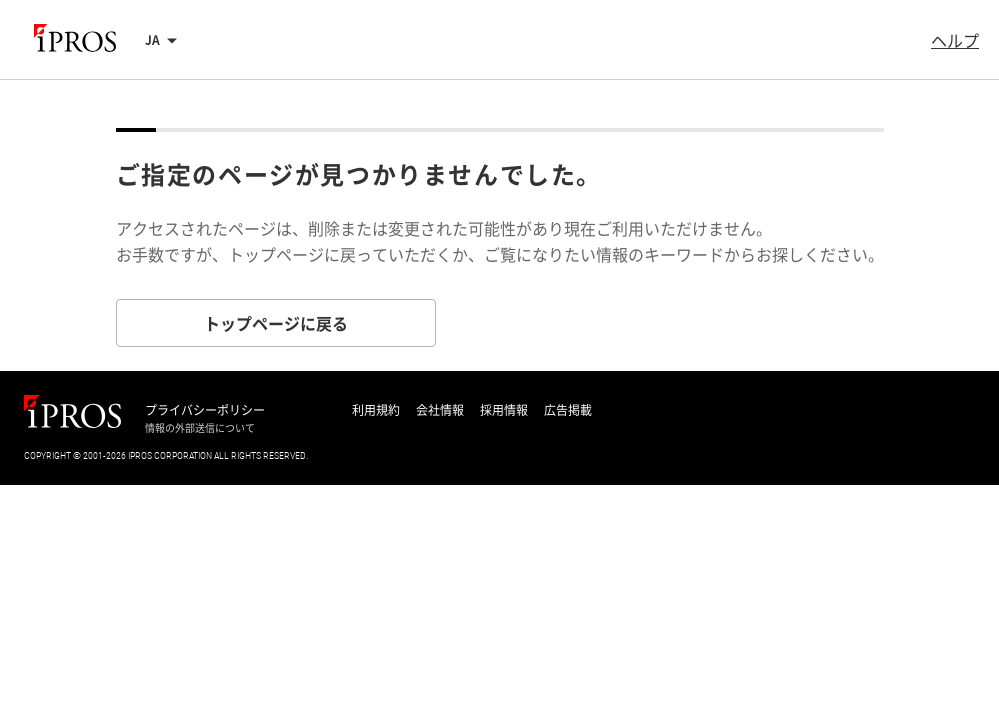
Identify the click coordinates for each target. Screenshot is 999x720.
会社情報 (440, 410)
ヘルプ (955, 40)
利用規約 (376, 410)
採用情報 (504, 410)
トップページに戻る (276, 323)
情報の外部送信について (200, 428)
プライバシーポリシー (205, 410)
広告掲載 (568, 410)
